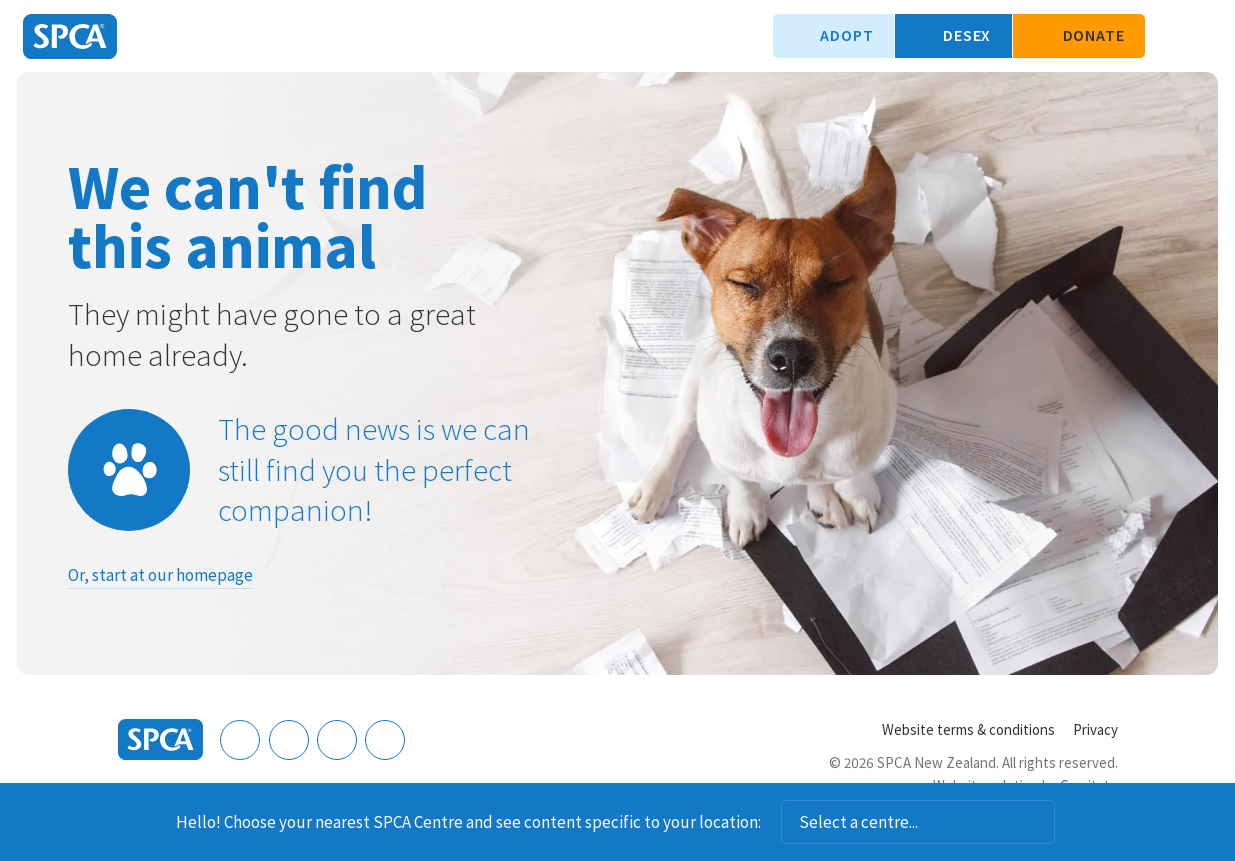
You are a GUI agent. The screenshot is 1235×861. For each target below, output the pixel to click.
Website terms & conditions (968, 729)
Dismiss (1081, 822)
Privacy (1095, 729)
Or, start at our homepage (160, 575)
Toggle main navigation (1203, 36)
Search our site (1170, 36)
